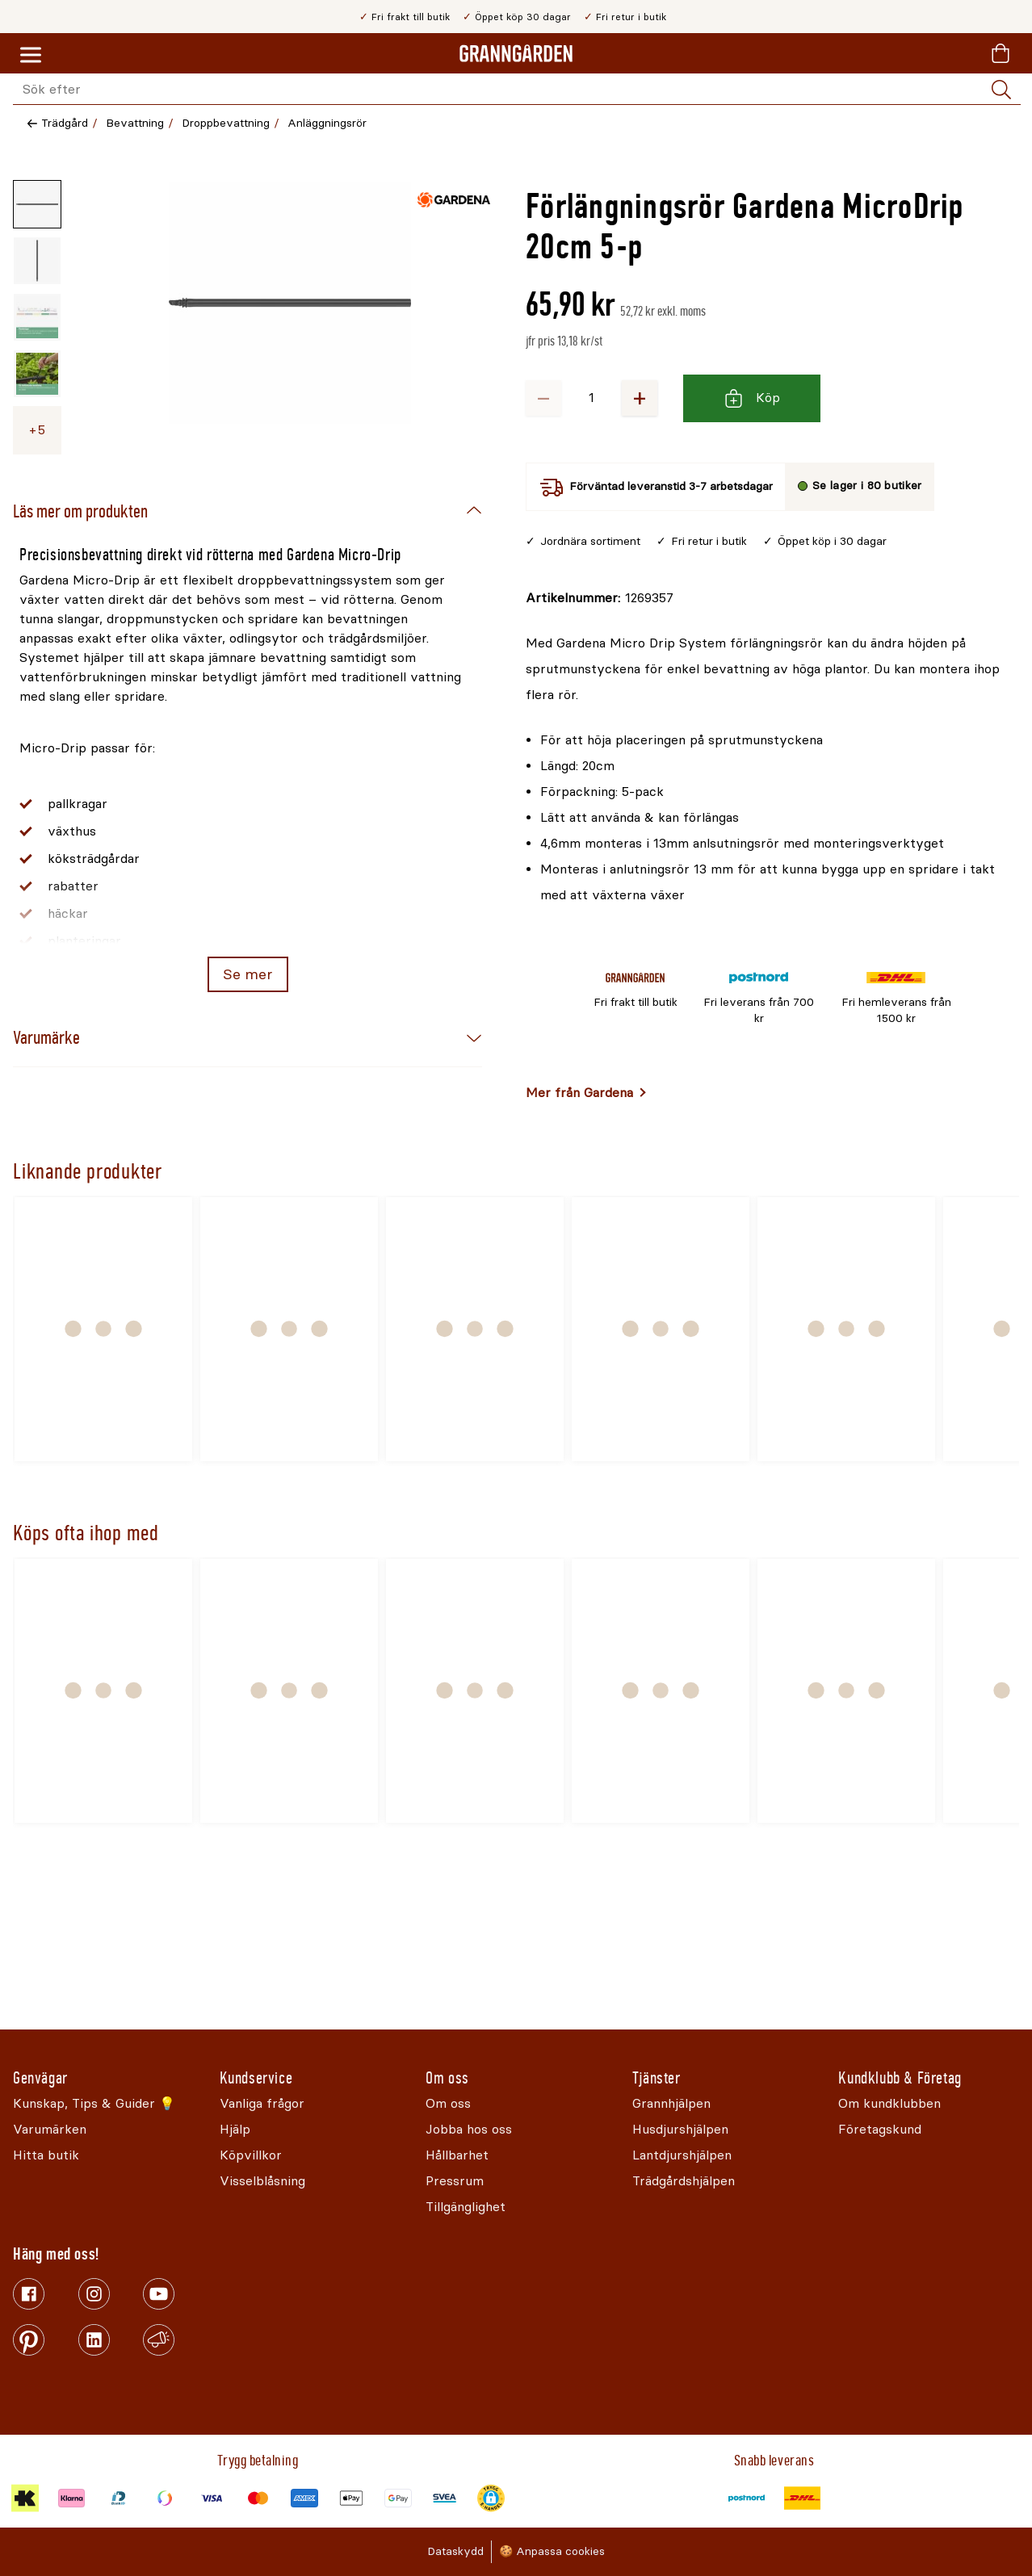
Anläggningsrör (327, 123)
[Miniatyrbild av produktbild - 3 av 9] (37, 317)
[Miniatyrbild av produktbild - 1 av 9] (37, 204)
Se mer (247, 974)
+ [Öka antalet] (639, 398)
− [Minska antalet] (543, 398)
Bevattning (135, 123)
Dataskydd (455, 2551)
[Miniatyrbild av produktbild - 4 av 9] (37, 374)
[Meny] (30, 55)
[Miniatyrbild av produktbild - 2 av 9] (37, 261)
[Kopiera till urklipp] (599, 598)
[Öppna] (289, 320)
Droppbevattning (226, 123)
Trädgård (64, 123)
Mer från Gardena (579, 1092)
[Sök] (1001, 89)
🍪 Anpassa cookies (552, 2551)
